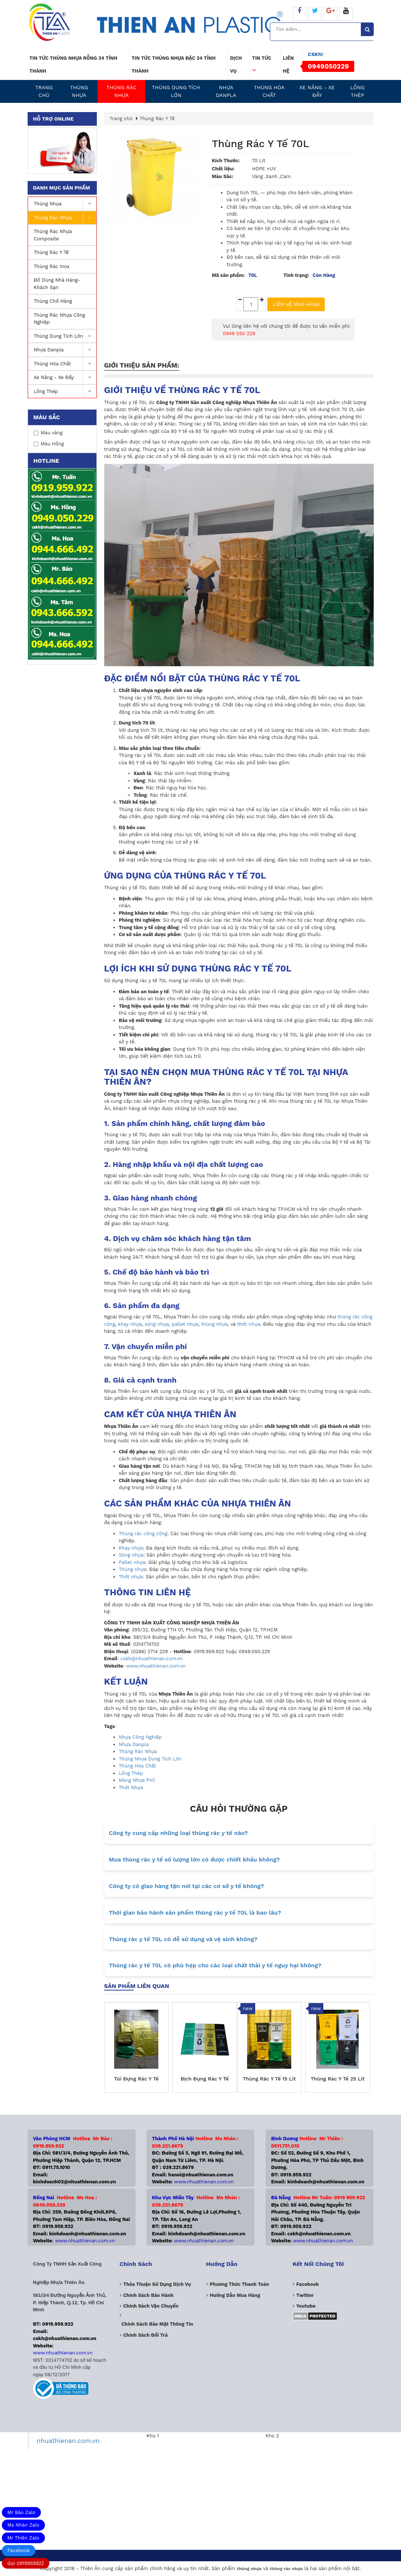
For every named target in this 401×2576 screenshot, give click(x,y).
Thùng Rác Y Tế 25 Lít (337, 2079)
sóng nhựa (157, 1324)
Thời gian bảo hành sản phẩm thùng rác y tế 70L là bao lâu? (195, 1912)
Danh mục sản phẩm (61, 188)
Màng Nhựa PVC (137, 1780)
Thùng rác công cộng (143, 1533)
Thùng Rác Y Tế (51, 252)
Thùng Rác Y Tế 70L (260, 144)
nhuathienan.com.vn (68, 2440)
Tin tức (261, 61)
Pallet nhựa (132, 1562)
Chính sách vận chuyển (151, 2306)
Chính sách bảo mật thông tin (157, 2324)
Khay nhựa (131, 1548)
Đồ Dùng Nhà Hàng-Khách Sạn (57, 283)
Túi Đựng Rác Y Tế (136, 2079)
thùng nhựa (214, 1324)
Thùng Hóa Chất (269, 91)
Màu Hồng (49, 443)
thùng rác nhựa (286, 2568)
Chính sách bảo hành (148, 2295)
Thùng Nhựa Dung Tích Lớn (150, 1759)
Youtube (306, 2306)
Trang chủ (44, 91)
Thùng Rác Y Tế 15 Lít (269, 2079)
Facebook (18, 2550)
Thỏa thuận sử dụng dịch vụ (157, 2284)
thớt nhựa (248, 1324)
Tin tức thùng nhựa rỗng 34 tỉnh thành (73, 64)
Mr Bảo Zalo (21, 2512)
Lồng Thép (357, 91)
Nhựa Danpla (226, 91)
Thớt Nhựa (131, 1787)
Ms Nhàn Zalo (23, 2525)
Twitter (305, 2295)
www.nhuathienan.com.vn (156, 1666)
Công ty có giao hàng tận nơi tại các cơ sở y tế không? (186, 1886)
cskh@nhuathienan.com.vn (151, 1658)
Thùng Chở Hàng (53, 301)
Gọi (25, 2563)
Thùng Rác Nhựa (121, 91)
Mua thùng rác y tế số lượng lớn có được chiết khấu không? (194, 1859)
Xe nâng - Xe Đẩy (317, 91)
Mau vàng (48, 432)
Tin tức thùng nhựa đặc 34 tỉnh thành (173, 64)
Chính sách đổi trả (145, 2335)
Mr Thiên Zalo (23, 2538)
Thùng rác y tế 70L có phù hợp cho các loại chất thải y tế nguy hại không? (215, 1965)
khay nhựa (130, 1324)
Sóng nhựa (131, 1555)
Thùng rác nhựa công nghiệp (59, 318)
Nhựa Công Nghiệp (140, 1737)
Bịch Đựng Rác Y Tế (204, 2079)
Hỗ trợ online (53, 119)
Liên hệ (288, 64)
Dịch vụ (236, 64)
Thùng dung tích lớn (176, 91)
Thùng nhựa (79, 91)
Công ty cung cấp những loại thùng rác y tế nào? (178, 1832)
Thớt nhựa (131, 1576)
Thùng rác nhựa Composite (53, 235)
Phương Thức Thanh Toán (239, 2284)
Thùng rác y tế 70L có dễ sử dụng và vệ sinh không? (183, 1939)
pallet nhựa (185, 1324)
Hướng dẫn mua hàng (235, 2295)
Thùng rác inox (52, 266)
